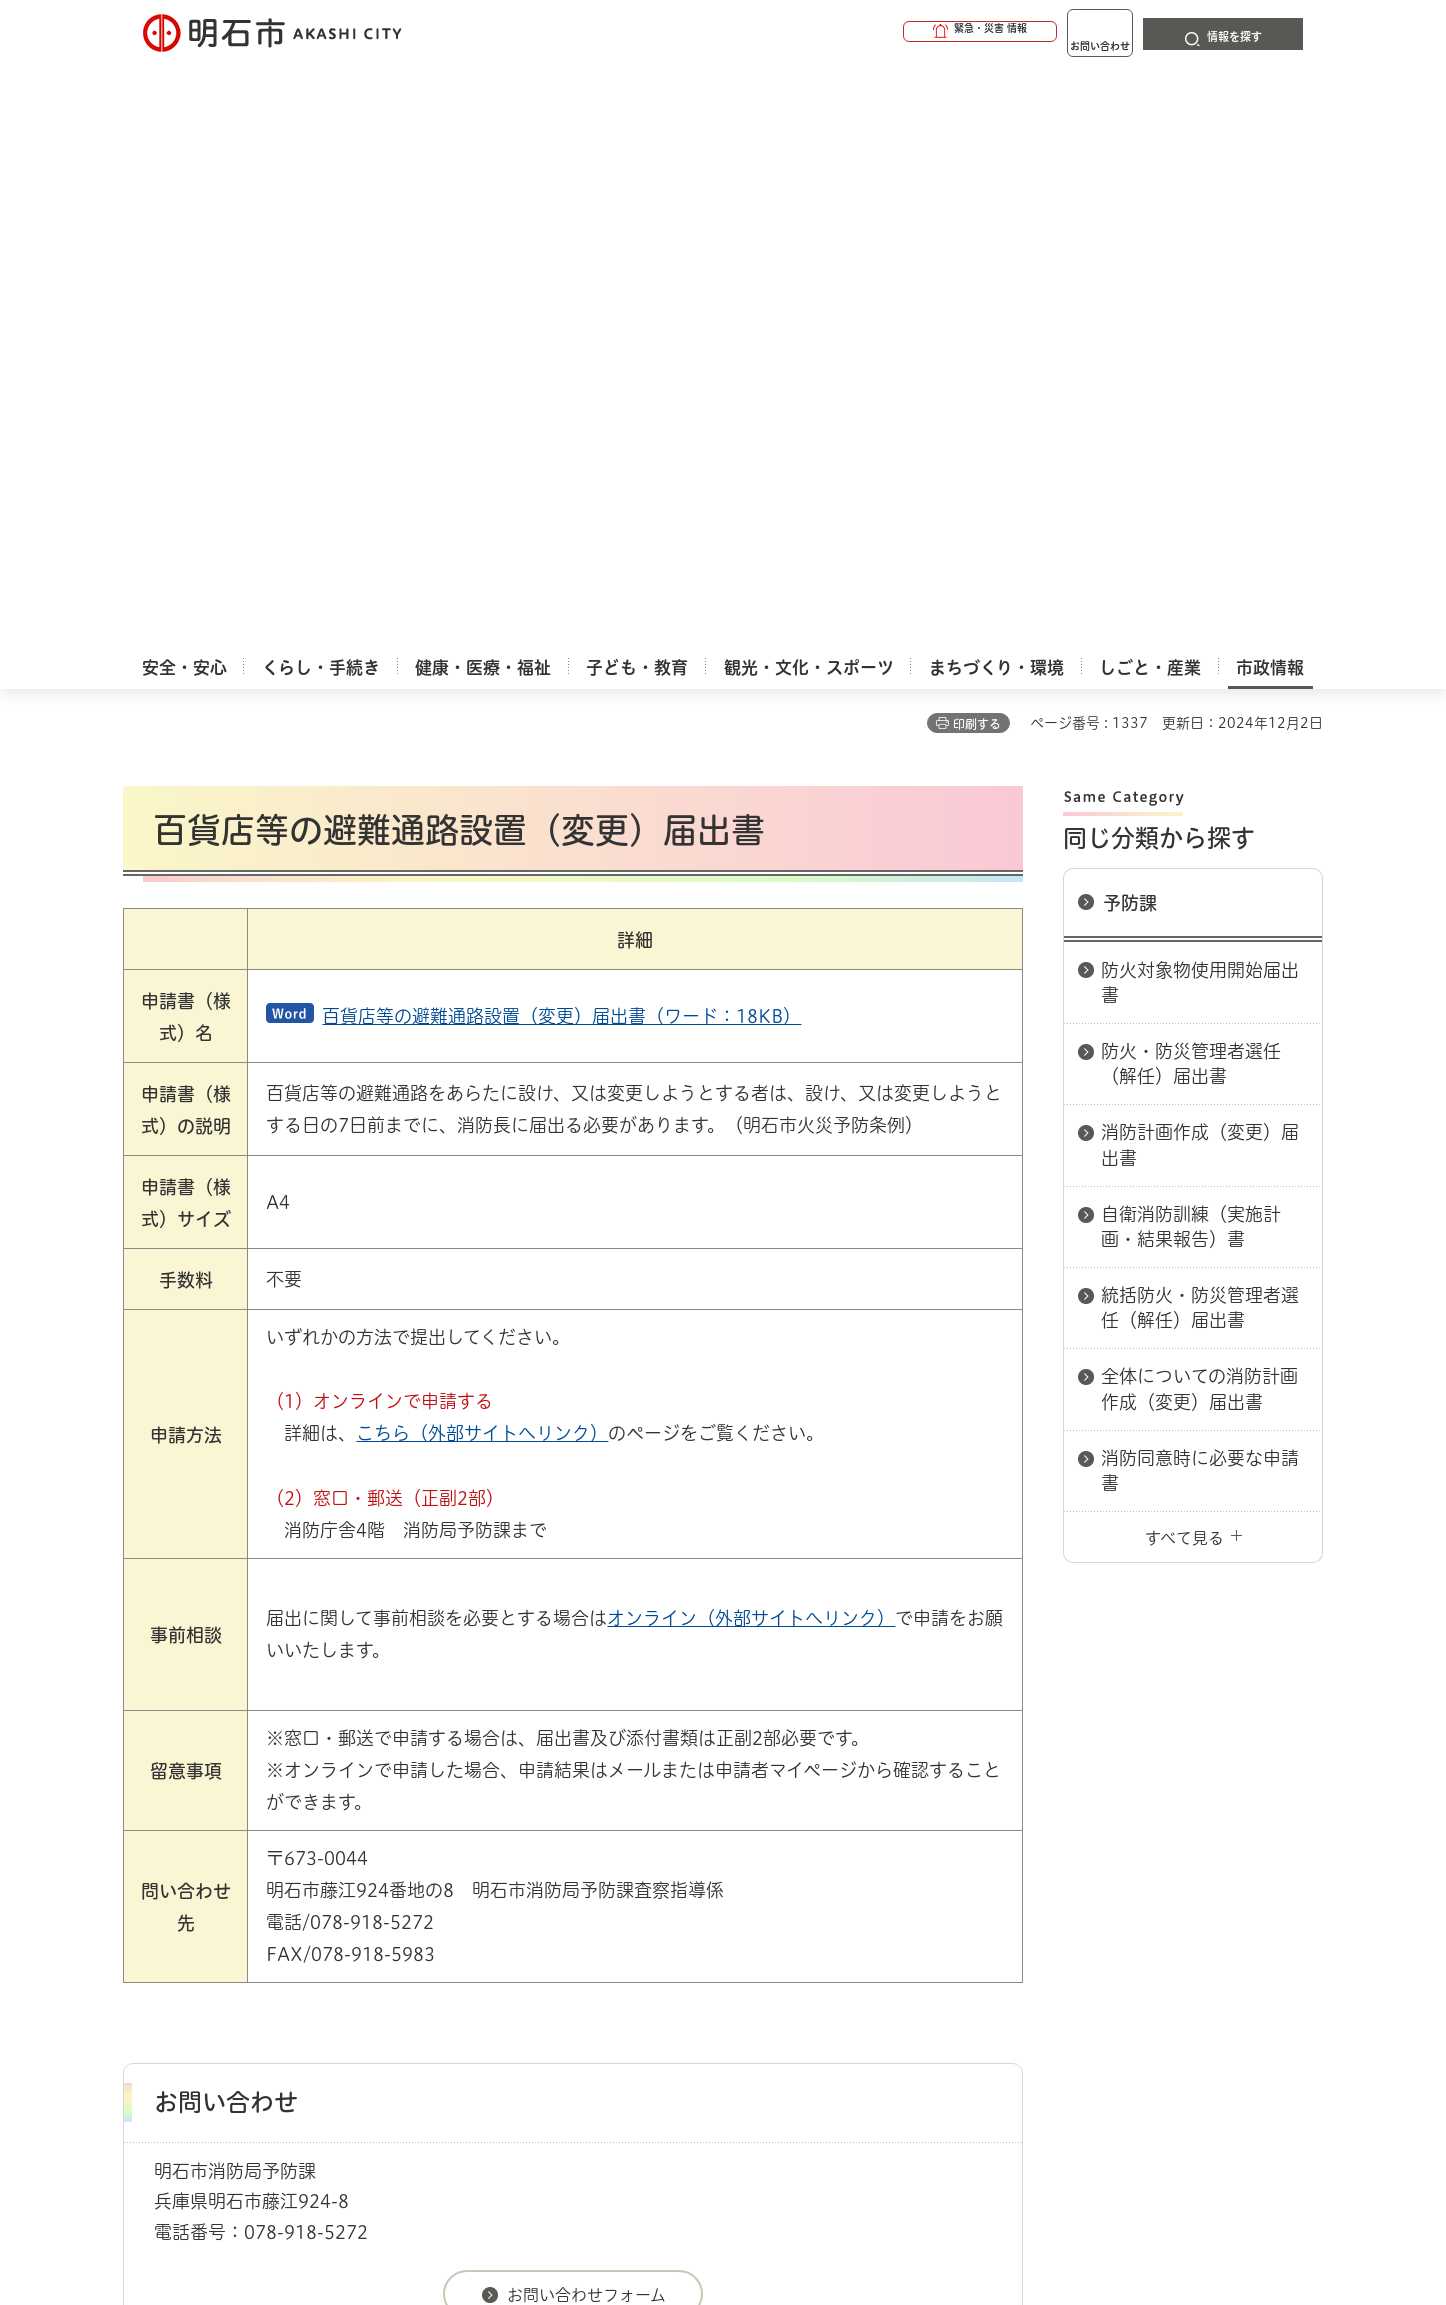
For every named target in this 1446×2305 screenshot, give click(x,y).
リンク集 (1045, 1903)
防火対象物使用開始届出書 (1200, 399)
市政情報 (209, 1832)
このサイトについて (288, 1903)
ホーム (143, 1832)
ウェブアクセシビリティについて (564, 1903)
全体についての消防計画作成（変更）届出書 (1199, 805)
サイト (1188, 1903)
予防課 (1130, 320)
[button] (903, 32)
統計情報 (783, 2205)
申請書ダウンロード (460, 1832)
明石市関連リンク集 (317, 1832)
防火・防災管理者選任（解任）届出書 (1191, 480)
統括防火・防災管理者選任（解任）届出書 (1200, 724)
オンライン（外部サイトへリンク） (751, 1035)
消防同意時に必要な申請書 (1200, 887)
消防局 (561, 1832)
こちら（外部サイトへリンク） (482, 850)
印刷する (977, 141)
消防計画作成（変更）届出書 (1200, 561)
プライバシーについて (848, 1903)
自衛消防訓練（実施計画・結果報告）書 (1191, 643)
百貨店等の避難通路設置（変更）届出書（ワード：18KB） (561, 433)
